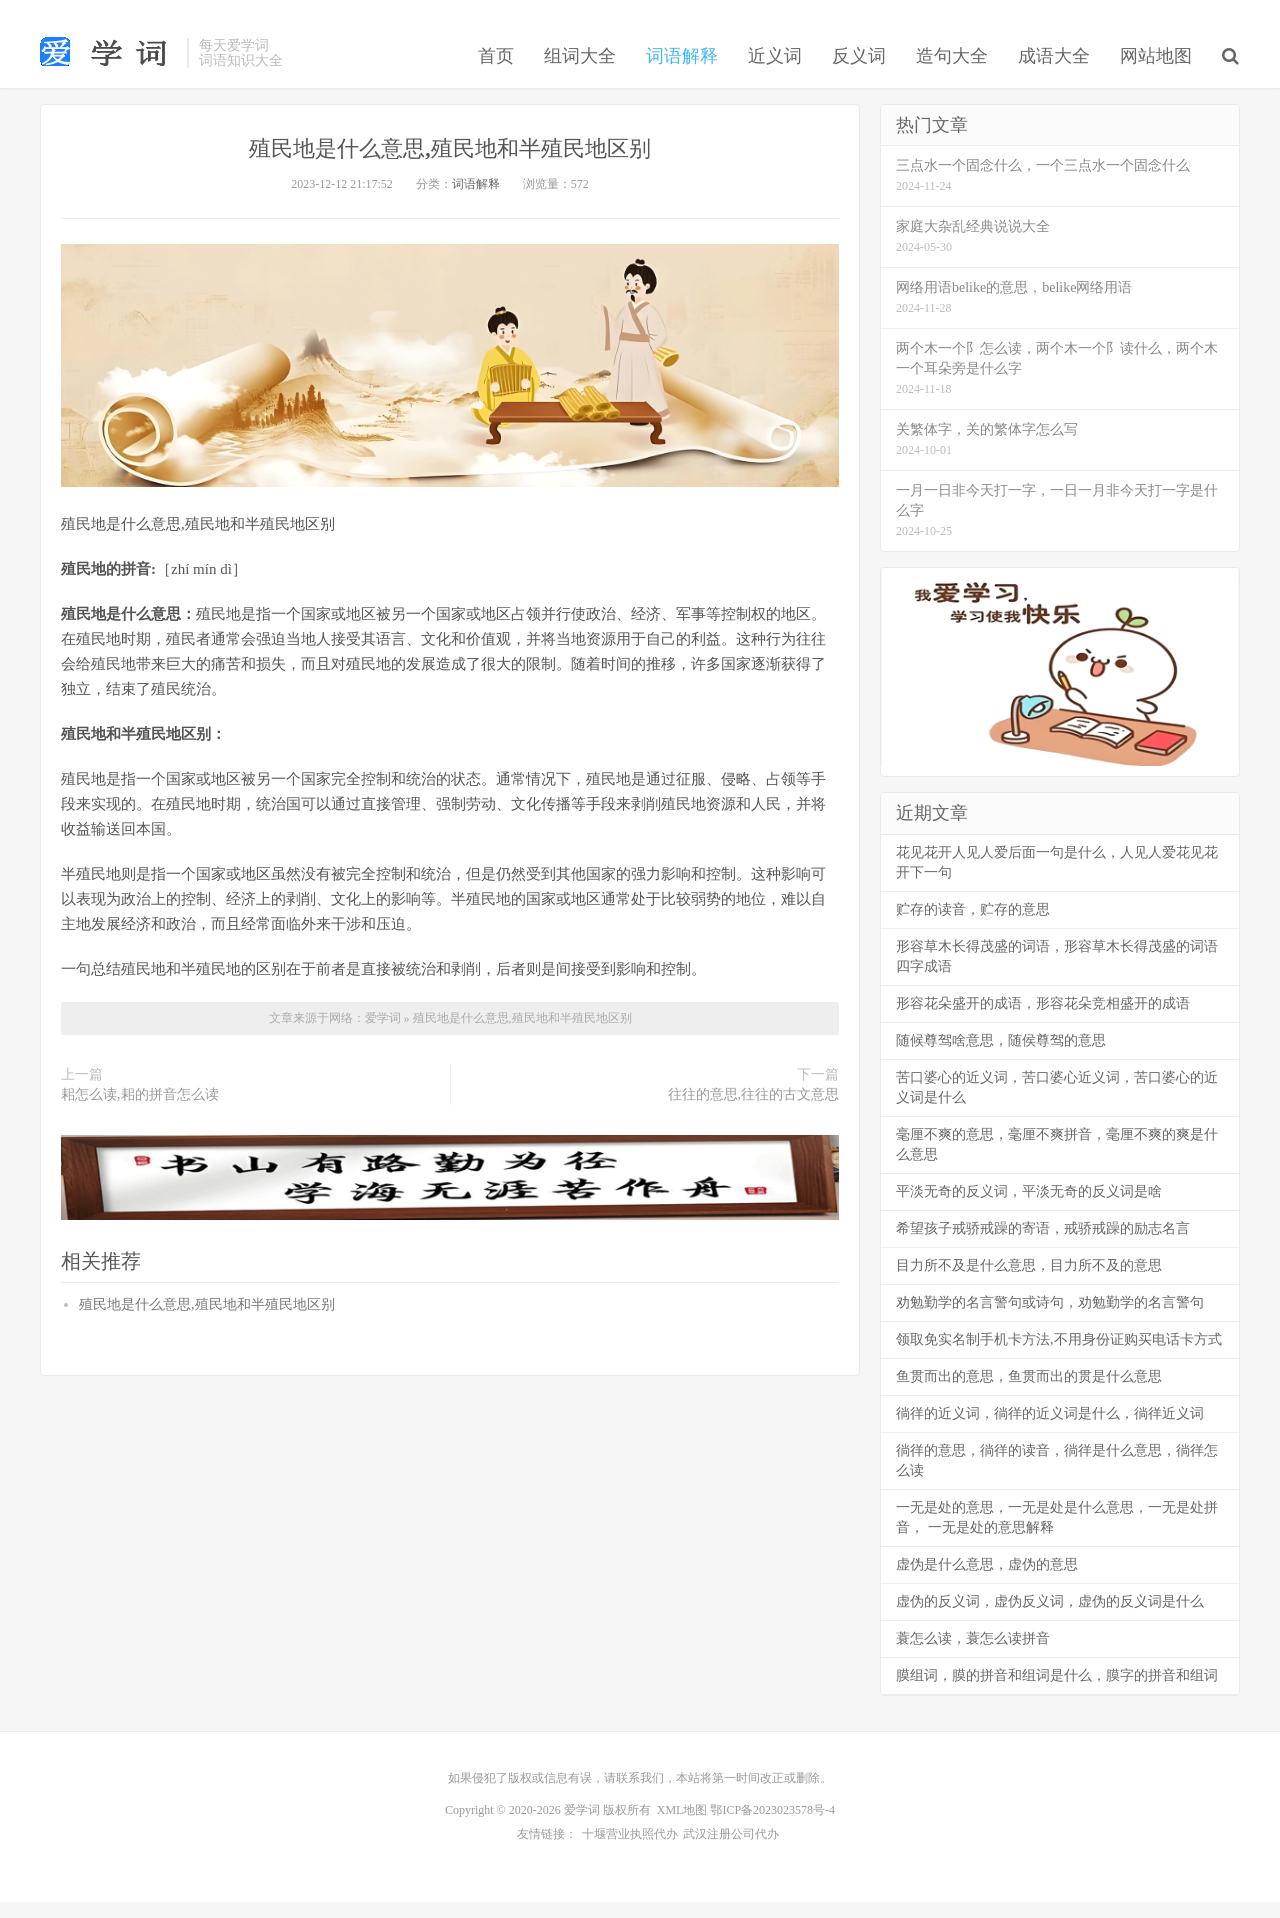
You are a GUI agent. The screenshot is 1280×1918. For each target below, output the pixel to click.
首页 (496, 74)
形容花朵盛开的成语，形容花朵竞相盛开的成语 (1043, 1023)
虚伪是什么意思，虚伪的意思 (987, 1584)
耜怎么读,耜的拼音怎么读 (140, 1114)
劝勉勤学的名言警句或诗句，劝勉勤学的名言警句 (1050, 1322)
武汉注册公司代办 (731, 1852)
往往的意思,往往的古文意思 (754, 1114)
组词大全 (580, 74)
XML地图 (682, 1830)
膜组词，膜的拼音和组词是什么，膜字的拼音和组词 (1057, 1695)
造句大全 (952, 74)
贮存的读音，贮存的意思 (973, 929)
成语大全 (1054, 74)
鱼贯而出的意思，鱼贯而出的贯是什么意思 (1029, 1396)
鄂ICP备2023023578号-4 (772, 1830)
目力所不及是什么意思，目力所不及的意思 (1029, 1285)
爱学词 (384, 1038)
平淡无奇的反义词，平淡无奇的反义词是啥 (1029, 1211)
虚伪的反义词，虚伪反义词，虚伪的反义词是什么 (1050, 1621)
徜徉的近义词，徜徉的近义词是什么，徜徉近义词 (1050, 1433)
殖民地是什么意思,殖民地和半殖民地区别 (450, 167)
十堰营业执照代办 (630, 1852)
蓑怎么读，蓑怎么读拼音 (973, 1658)
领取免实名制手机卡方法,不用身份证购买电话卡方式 (1059, 1359)
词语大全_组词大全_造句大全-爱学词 (108, 70)
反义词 (859, 74)
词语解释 (682, 74)
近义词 (775, 74)
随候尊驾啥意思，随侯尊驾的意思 (1001, 1060)
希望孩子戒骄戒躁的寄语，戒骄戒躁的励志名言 (1043, 1248)
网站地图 (1156, 74)
